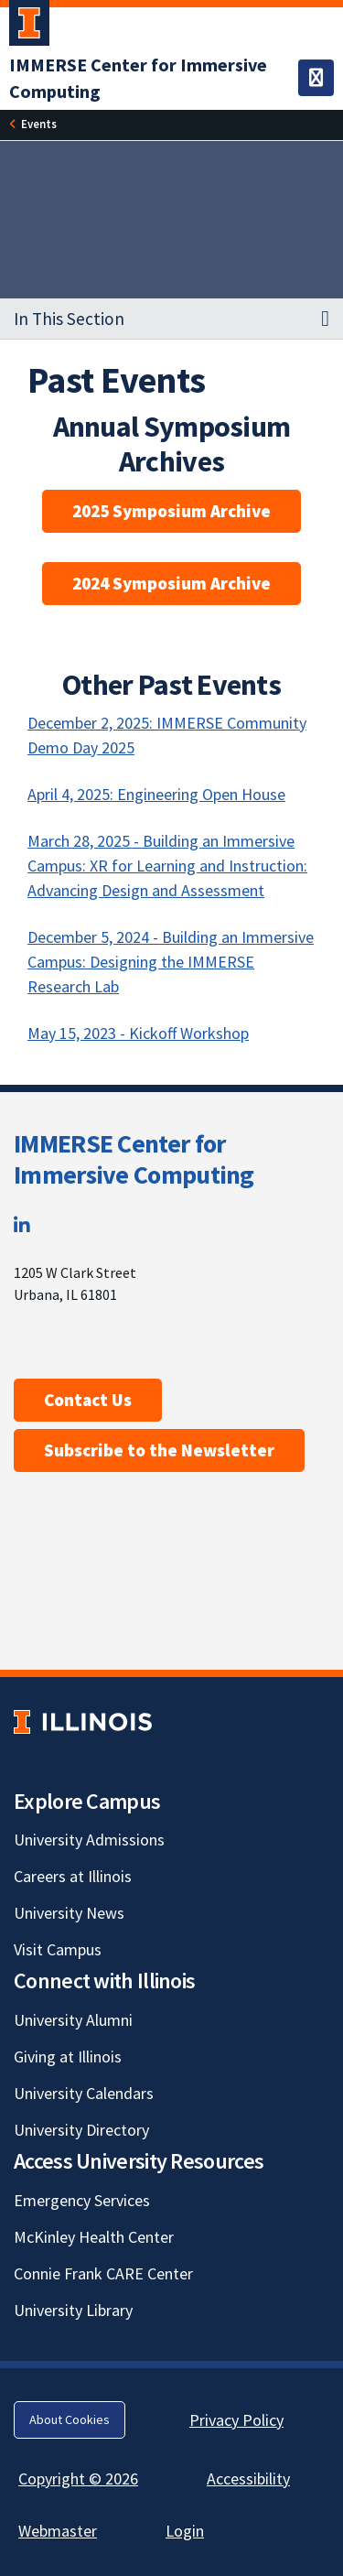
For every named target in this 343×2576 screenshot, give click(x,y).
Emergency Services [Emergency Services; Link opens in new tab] (82, 2200)
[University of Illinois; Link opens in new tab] (83, 1721)
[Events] (39, 124)
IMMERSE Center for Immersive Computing (134, 1159)
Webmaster (57, 2530)
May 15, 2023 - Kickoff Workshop (138, 1033)
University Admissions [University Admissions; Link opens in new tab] (89, 1839)
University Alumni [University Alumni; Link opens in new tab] (73, 2019)
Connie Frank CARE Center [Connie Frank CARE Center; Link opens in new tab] (103, 2273)
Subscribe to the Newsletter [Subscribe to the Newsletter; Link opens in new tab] (159, 1450)
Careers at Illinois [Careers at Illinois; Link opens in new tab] (73, 1876)
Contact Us (88, 1400)
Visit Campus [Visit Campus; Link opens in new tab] (58, 1949)
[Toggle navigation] (316, 78)
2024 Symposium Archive (171, 583)
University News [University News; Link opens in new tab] (69, 1912)
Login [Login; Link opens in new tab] (185, 2530)
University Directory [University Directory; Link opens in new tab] (81, 2129)
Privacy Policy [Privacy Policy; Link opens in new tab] (236, 2419)
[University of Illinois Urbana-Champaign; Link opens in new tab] (29, 26)
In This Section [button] (69, 319)
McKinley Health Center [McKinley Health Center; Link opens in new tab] (94, 2236)
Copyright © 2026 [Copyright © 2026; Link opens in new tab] (78, 2478)
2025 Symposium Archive (171, 511)
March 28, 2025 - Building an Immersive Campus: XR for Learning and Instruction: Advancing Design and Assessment (167, 865)
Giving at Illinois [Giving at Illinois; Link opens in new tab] (68, 2056)
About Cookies (69, 2419)
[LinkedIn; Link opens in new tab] (22, 1225)
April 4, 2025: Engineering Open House (156, 794)
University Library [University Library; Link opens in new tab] (73, 2310)
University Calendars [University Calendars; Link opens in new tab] (84, 2093)
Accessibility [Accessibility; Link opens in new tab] (248, 2478)
